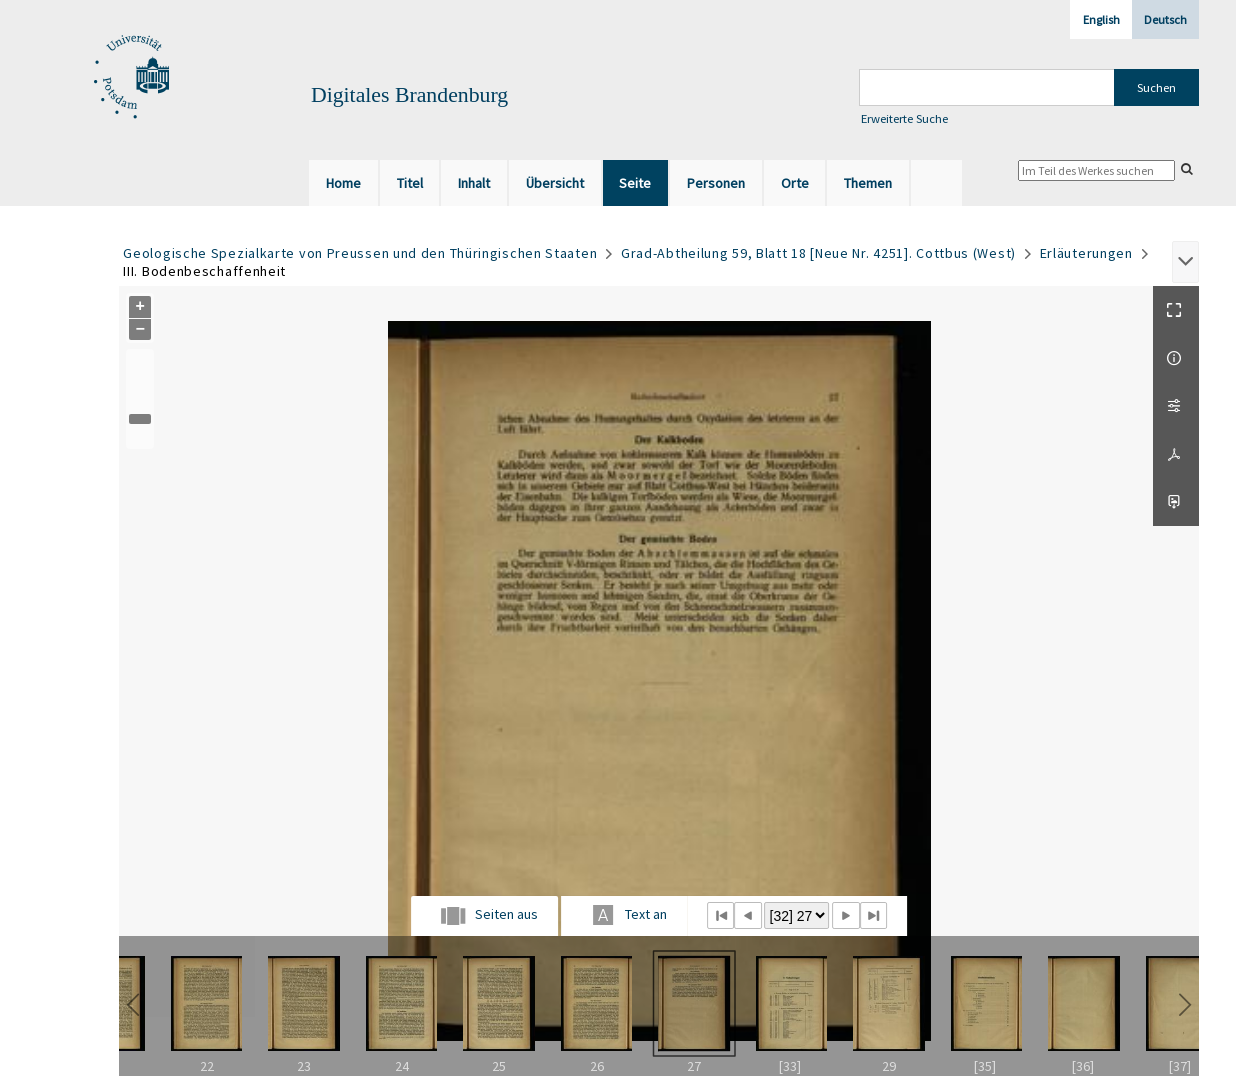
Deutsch (1165, 19)
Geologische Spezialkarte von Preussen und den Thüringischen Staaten (360, 253)
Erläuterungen (1086, 253)
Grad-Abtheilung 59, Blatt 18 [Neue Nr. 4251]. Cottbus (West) (818, 253)
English (1101, 19)
